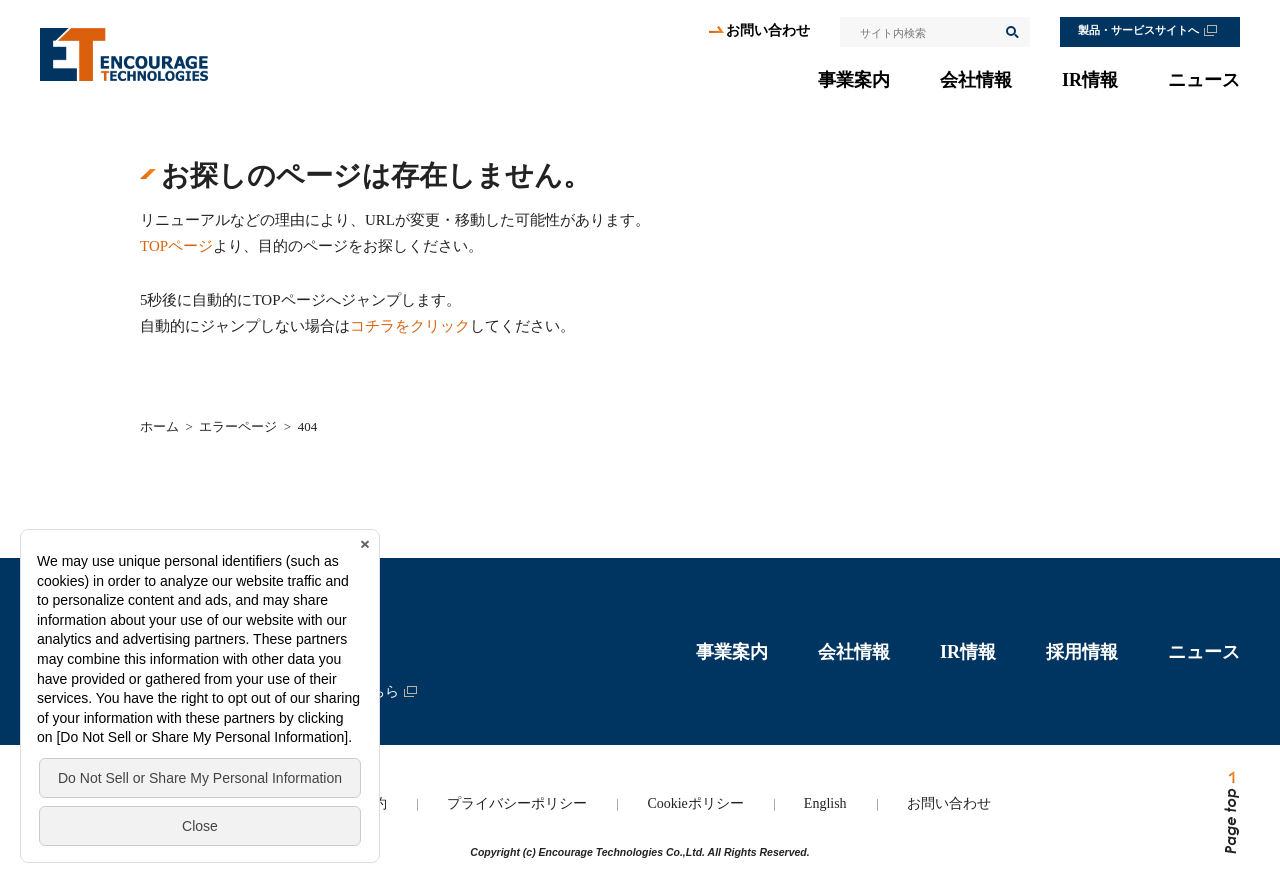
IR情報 (1090, 80)
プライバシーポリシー (517, 803)
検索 (1011, 32)
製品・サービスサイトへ (1138, 30)
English (825, 803)
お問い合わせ (768, 30)
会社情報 (976, 80)
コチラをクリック (410, 326)
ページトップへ (1230, 813)
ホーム (159, 426)
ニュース (1204, 80)
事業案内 (854, 80)
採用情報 (1082, 652)
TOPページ (176, 246)
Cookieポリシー (695, 803)
